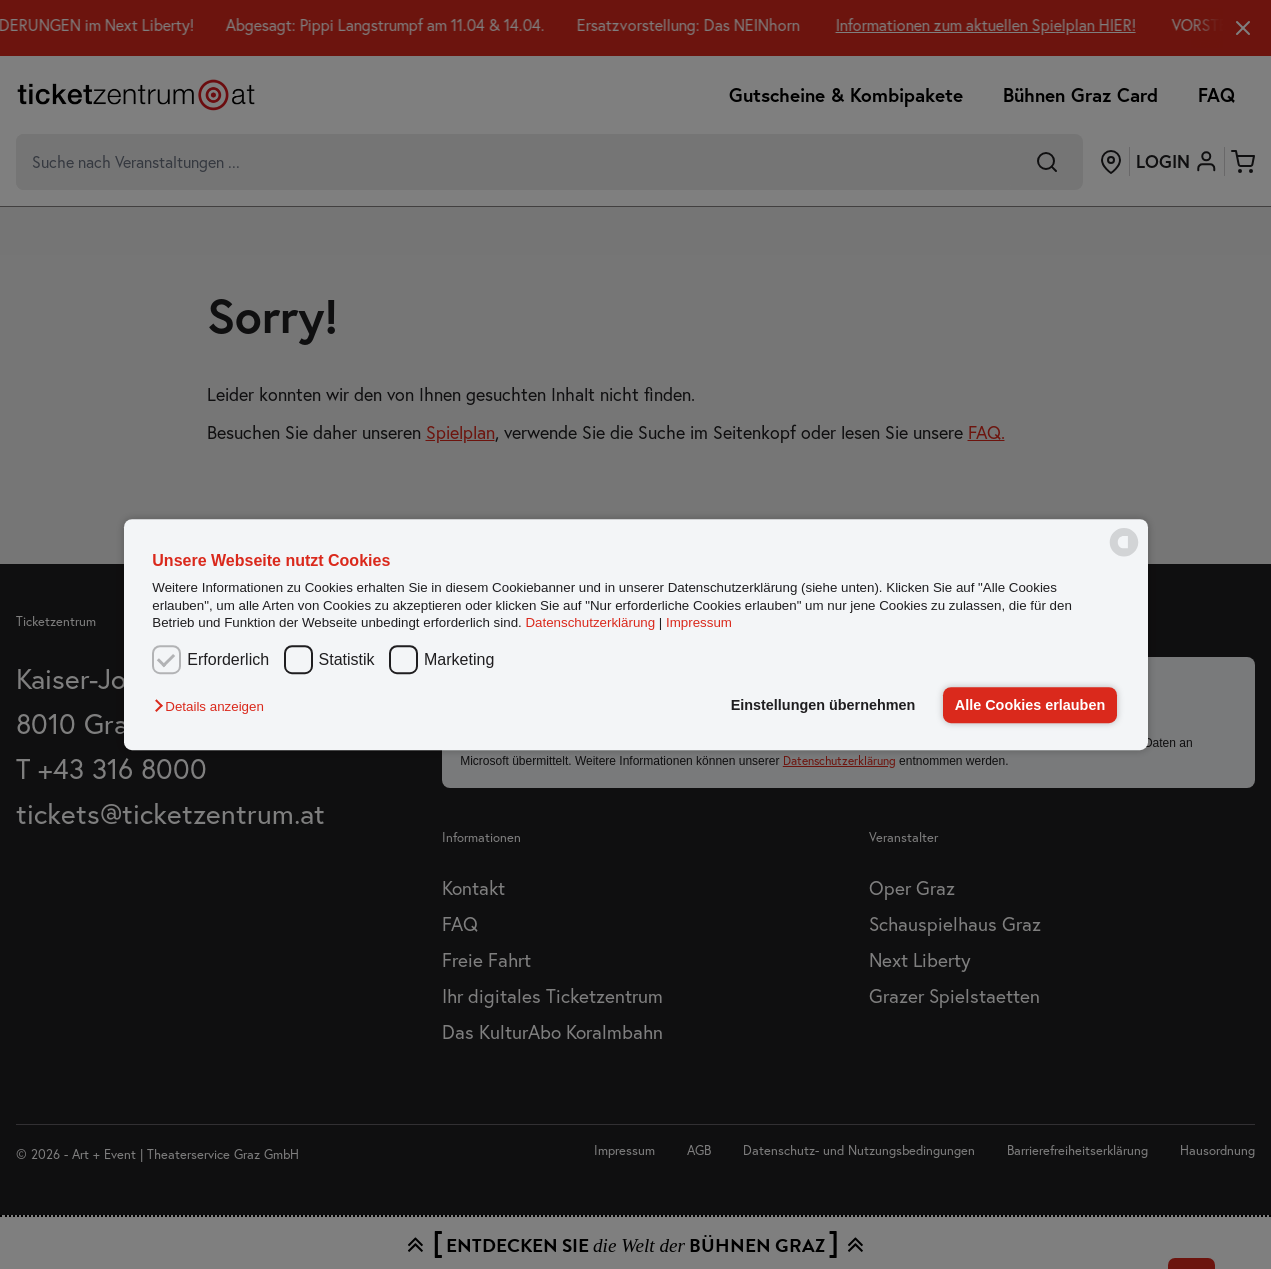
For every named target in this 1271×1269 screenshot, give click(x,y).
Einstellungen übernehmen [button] (823, 705)
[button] (213, 706)
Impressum (699, 622)
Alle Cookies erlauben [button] (1030, 705)
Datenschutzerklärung (590, 622)
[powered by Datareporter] (1124, 554)
